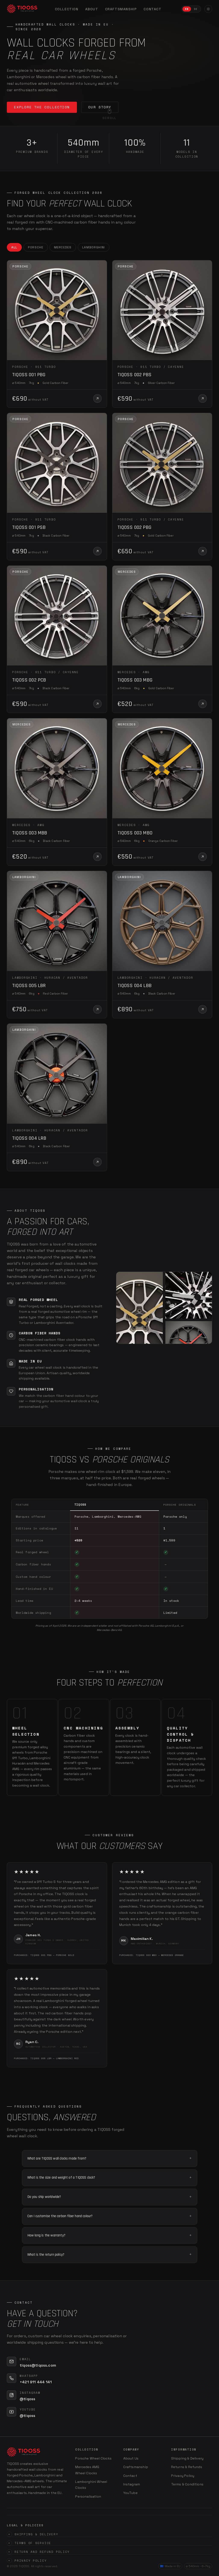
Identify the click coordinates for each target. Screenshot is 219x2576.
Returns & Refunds (186, 2467)
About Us (130, 2458)
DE (195, 9)
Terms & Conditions (187, 2484)
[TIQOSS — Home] (22, 9)
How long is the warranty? (46, 2235)
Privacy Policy (182, 2475)
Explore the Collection (42, 107)
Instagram (131, 2484)
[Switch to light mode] (208, 9)
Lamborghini (93, 247)
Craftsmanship (121, 9)
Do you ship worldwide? (44, 2196)
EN (186, 9)
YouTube (130, 2493)
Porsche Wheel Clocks (93, 2458)
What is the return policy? (46, 2254)
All (14, 247)
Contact (152, 9)
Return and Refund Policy (42, 2552)
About (91, 9)
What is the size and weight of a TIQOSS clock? (61, 2177)
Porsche (35, 247)
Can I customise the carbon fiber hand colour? (60, 2216)
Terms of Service (33, 2543)
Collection (66, 9)
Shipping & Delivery (187, 2458)
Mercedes (63, 247)
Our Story (99, 107)
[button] (57, 334)
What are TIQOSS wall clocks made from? (57, 2158)
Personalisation (88, 2496)
